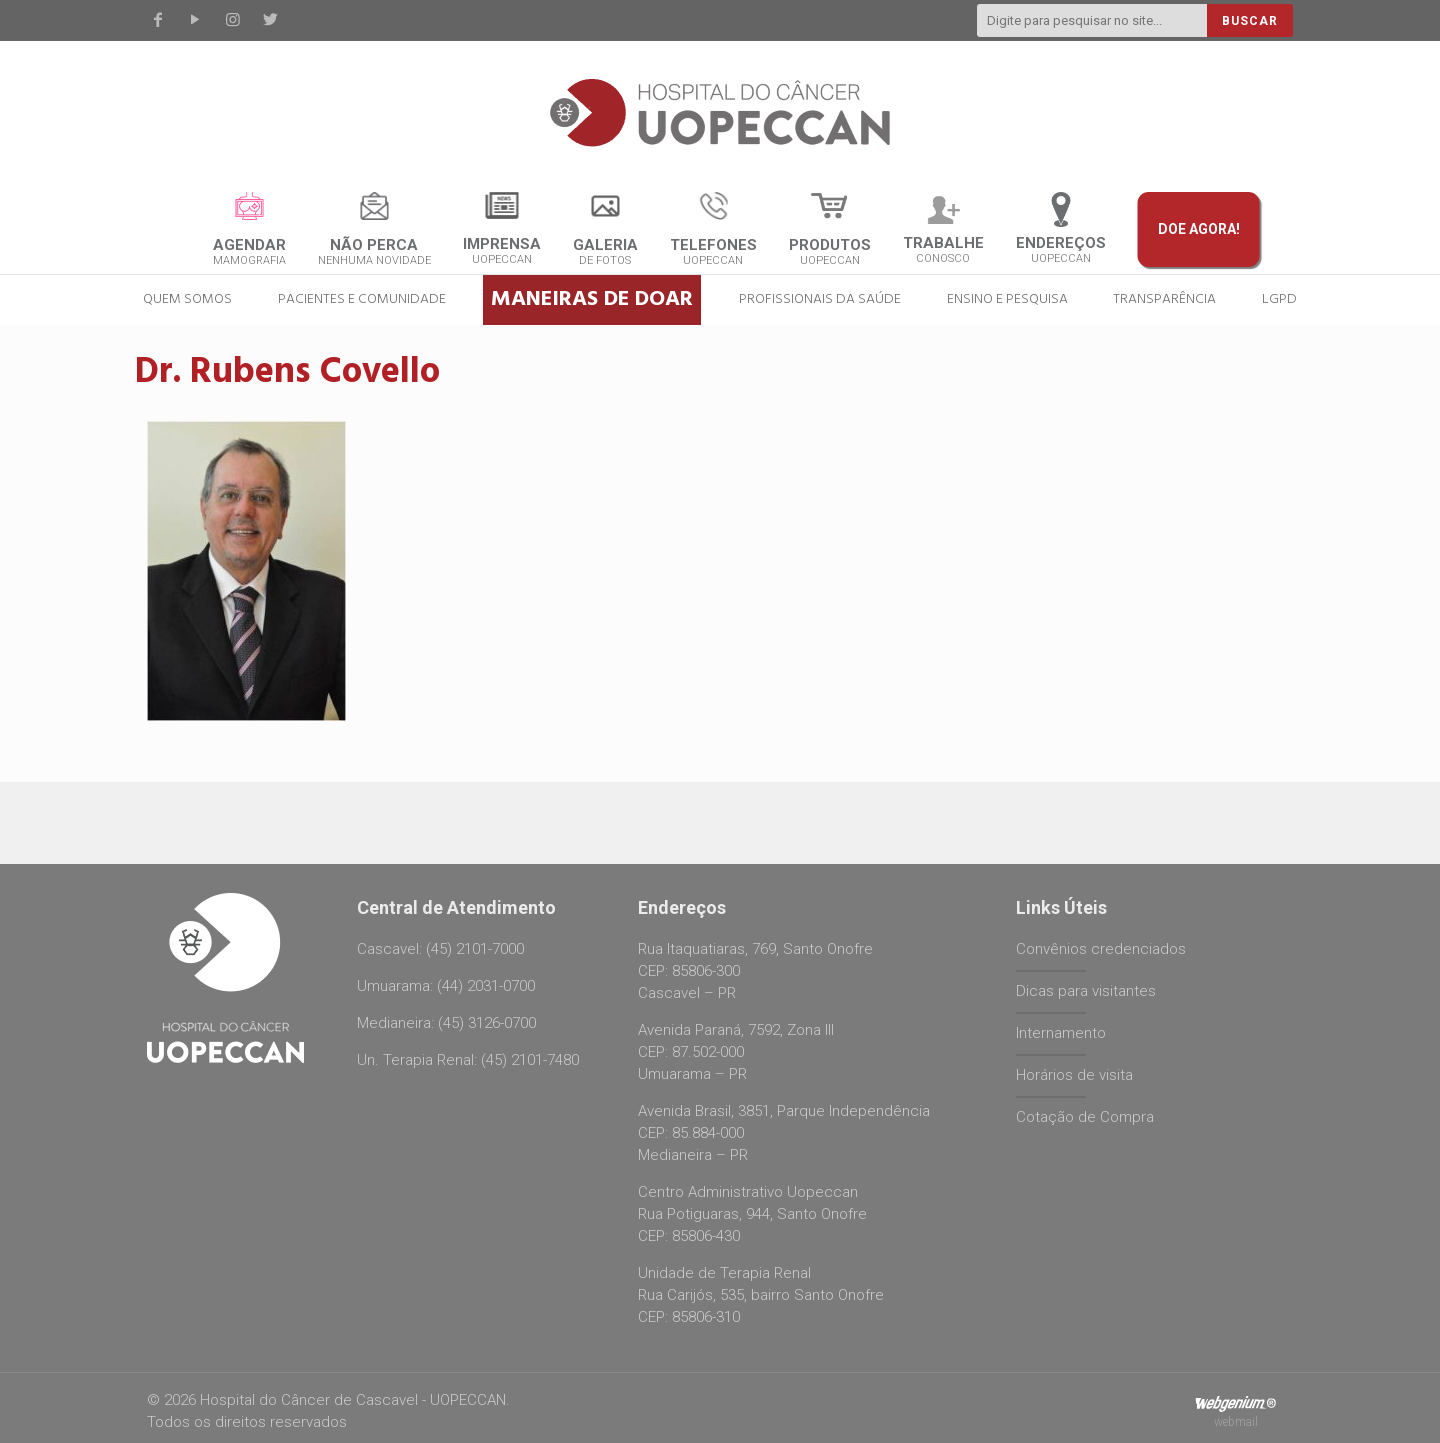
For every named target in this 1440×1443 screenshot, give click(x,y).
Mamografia (249, 229)
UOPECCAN (502, 229)
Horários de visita (1074, 1075)
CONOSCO (943, 228)
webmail (1236, 1422)
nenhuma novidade (374, 229)
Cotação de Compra (1085, 1117)
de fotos (605, 229)
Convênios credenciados (1101, 949)
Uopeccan (830, 229)
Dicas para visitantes (1086, 991)
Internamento (1061, 1033)
